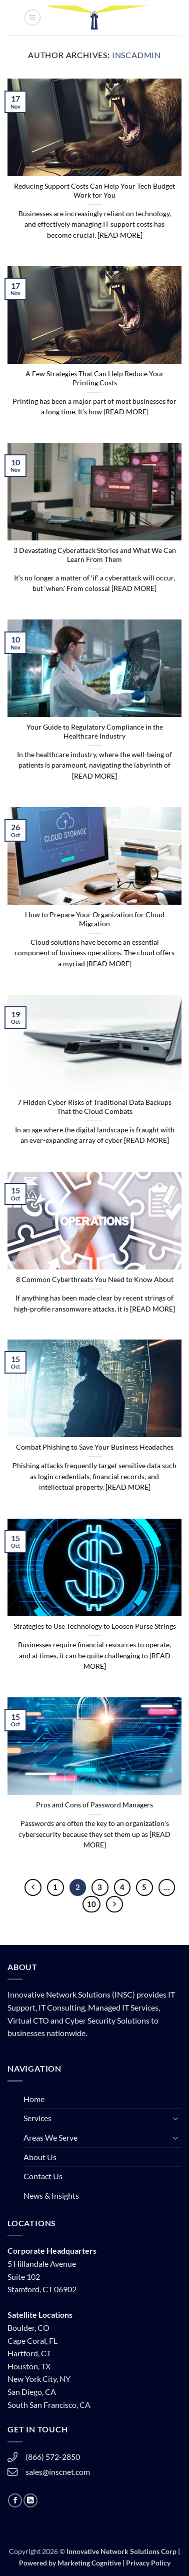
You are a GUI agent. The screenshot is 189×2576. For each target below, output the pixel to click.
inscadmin (136, 55)
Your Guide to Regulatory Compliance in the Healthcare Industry (94, 731)
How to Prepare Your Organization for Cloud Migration (94, 919)
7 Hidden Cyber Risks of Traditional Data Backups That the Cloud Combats (95, 1106)
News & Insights (51, 2195)
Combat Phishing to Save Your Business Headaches (95, 1447)
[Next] (114, 1904)
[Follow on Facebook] (15, 2500)
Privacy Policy (148, 2562)
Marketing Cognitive (89, 2562)
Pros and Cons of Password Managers (94, 1805)
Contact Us (43, 2176)
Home (34, 2099)
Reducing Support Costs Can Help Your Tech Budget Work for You (94, 190)
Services (38, 2118)
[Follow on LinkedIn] (31, 2500)
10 (91, 1903)
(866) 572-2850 (53, 2456)
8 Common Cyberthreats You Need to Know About (95, 1279)
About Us (40, 2157)
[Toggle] (176, 2118)
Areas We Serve (51, 2137)
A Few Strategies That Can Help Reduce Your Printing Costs (95, 378)
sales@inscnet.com (58, 2471)
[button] (32, 18)
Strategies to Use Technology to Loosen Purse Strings (95, 1626)
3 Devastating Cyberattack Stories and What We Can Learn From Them (95, 554)
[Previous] (33, 1887)
